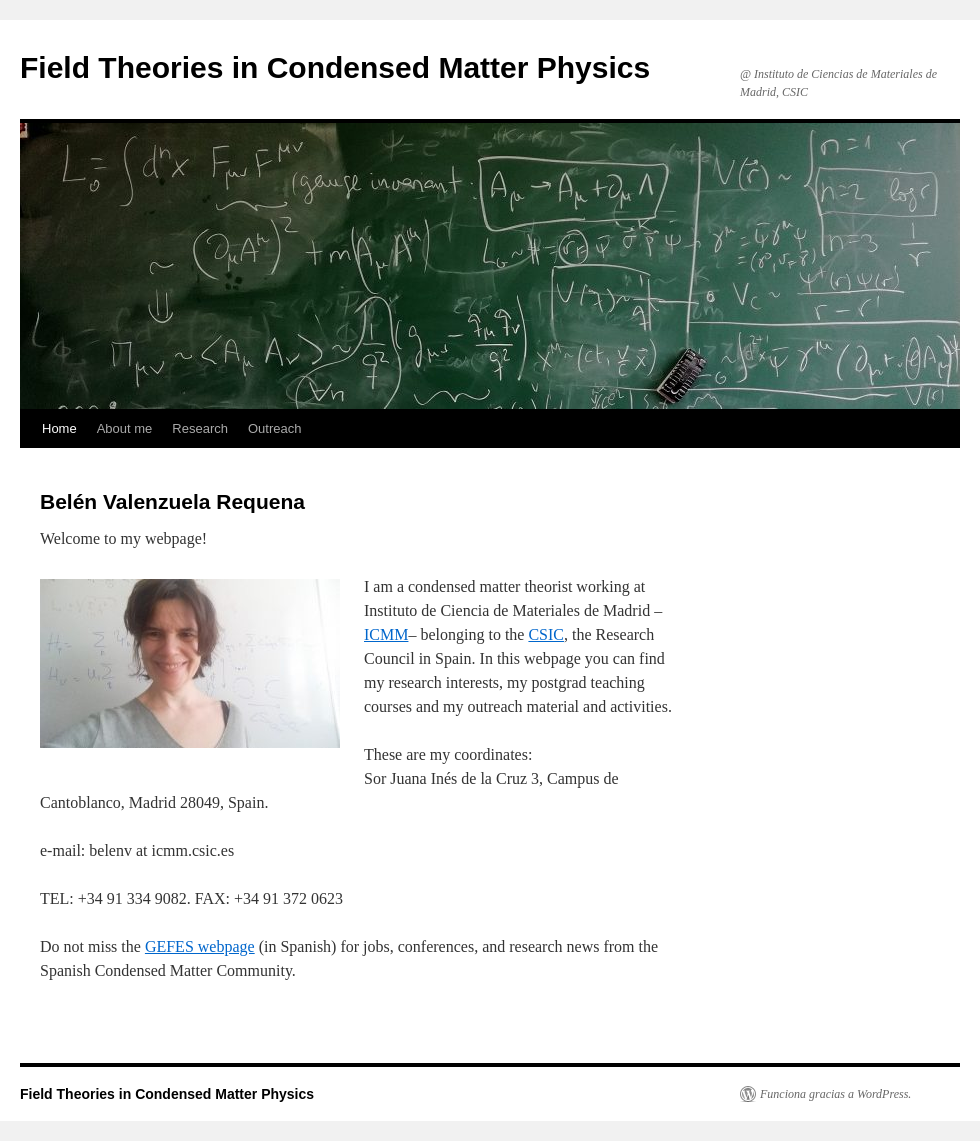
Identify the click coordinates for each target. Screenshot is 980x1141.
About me (125, 428)
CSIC (546, 634)
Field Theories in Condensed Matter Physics (335, 67)
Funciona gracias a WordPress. (835, 1094)
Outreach (274, 428)
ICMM (386, 634)
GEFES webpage (200, 946)
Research (200, 428)
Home (59, 428)
